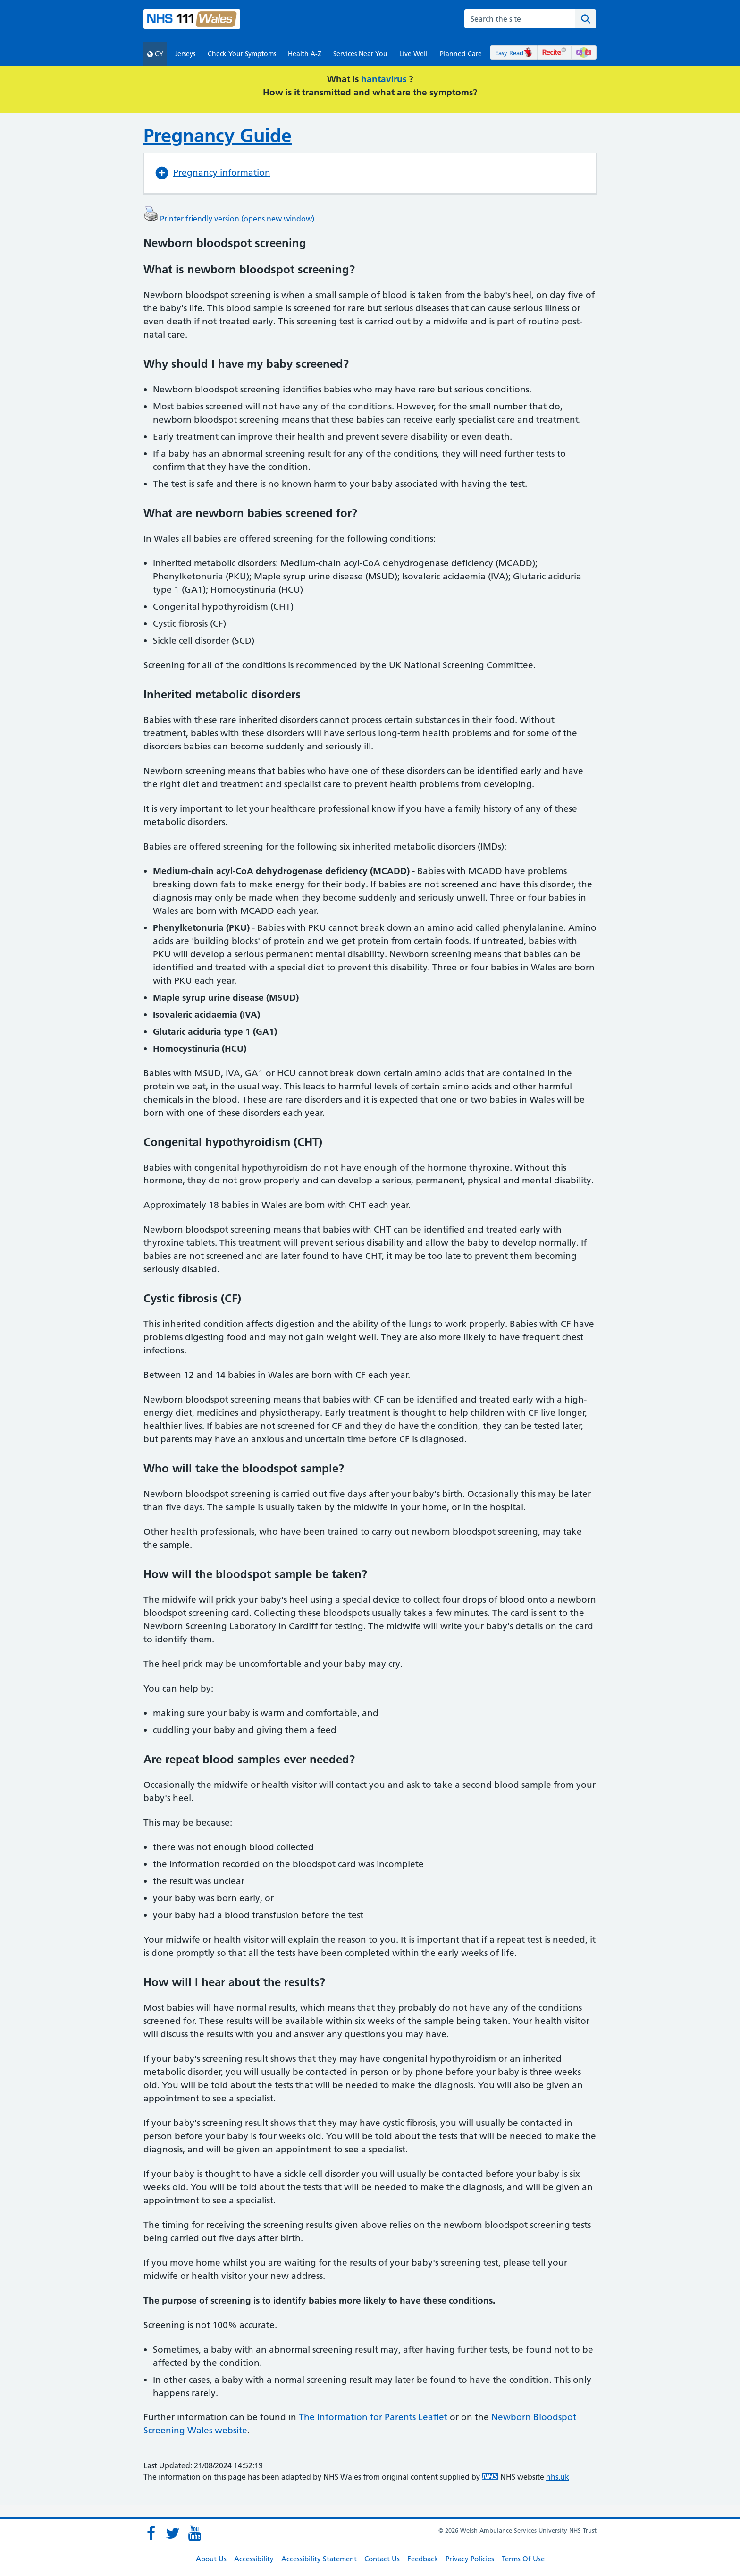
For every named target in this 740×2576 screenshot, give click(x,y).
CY (155, 54)
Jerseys (185, 54)
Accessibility (254, 2558)
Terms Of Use (523, 2558)
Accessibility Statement (319, 2558)
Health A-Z (304, 54)
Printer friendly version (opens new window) (228, 218)
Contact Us (382, 2558)
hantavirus (385, 79)
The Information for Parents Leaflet (373, 2417)
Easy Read (513, 53)
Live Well (413, 54)
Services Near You (360, 54)
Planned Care (461, 54)
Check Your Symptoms (242, 54)
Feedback (422, 2558)
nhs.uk (557, 2477)
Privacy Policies (470, 2558)
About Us (211, 2558)
